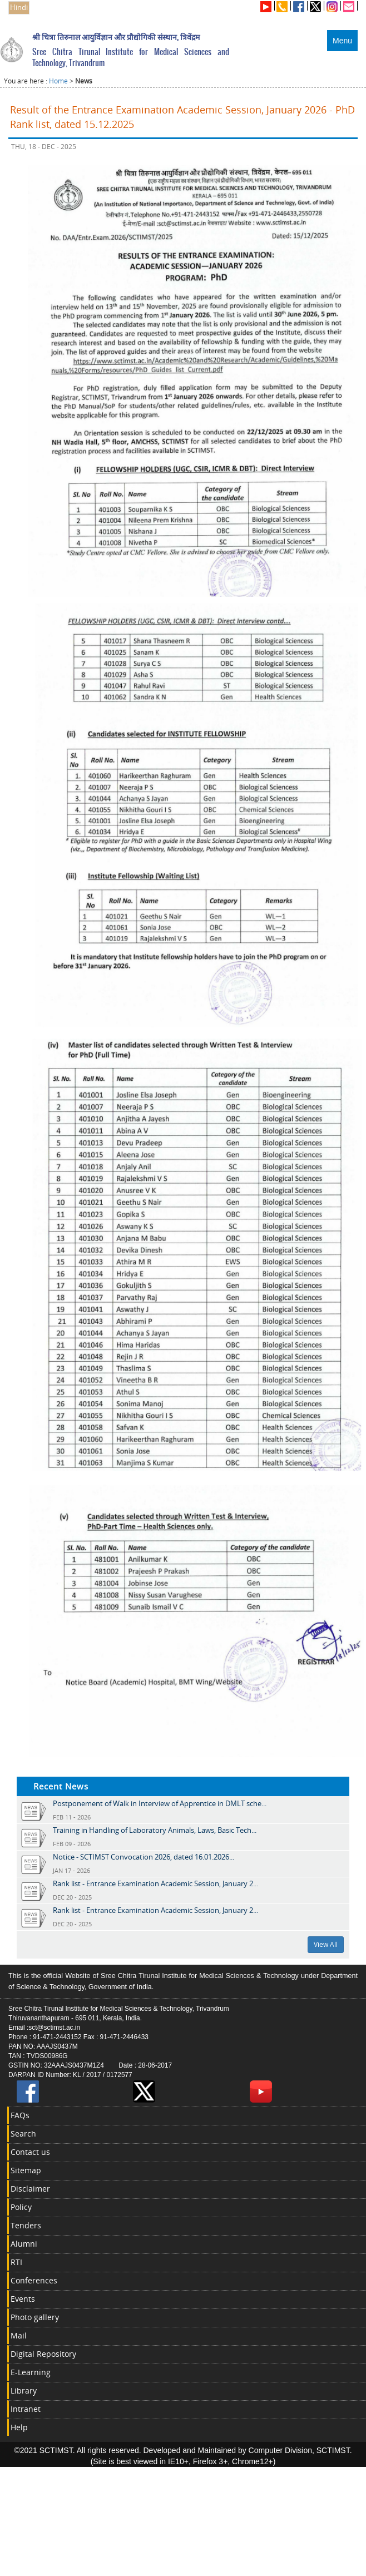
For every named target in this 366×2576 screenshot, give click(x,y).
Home (58, 81)
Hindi (19, 7)
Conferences (34, 2280)
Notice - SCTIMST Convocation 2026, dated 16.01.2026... (143, 1857)
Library (24, 2390)
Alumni (24, 2243)
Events (23, 2298)
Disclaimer (30, 2188)
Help (19, 2427)
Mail (19, 2335)
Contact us (30, 2152)
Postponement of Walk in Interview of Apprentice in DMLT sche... (159, 1803)
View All (326, 1944)
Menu (342, 40)
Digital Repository (43, 2353)
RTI (16, 2262)
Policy (21, 2207)
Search (23, 2133)
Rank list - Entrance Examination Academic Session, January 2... (155, 1883)
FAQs (20, 2115)
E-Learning (31, 2372)
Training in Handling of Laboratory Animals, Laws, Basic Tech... (154, 1830)
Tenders (26, 2225)
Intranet (26, 2409)
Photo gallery (35, 2317)
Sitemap (26, 2170)
